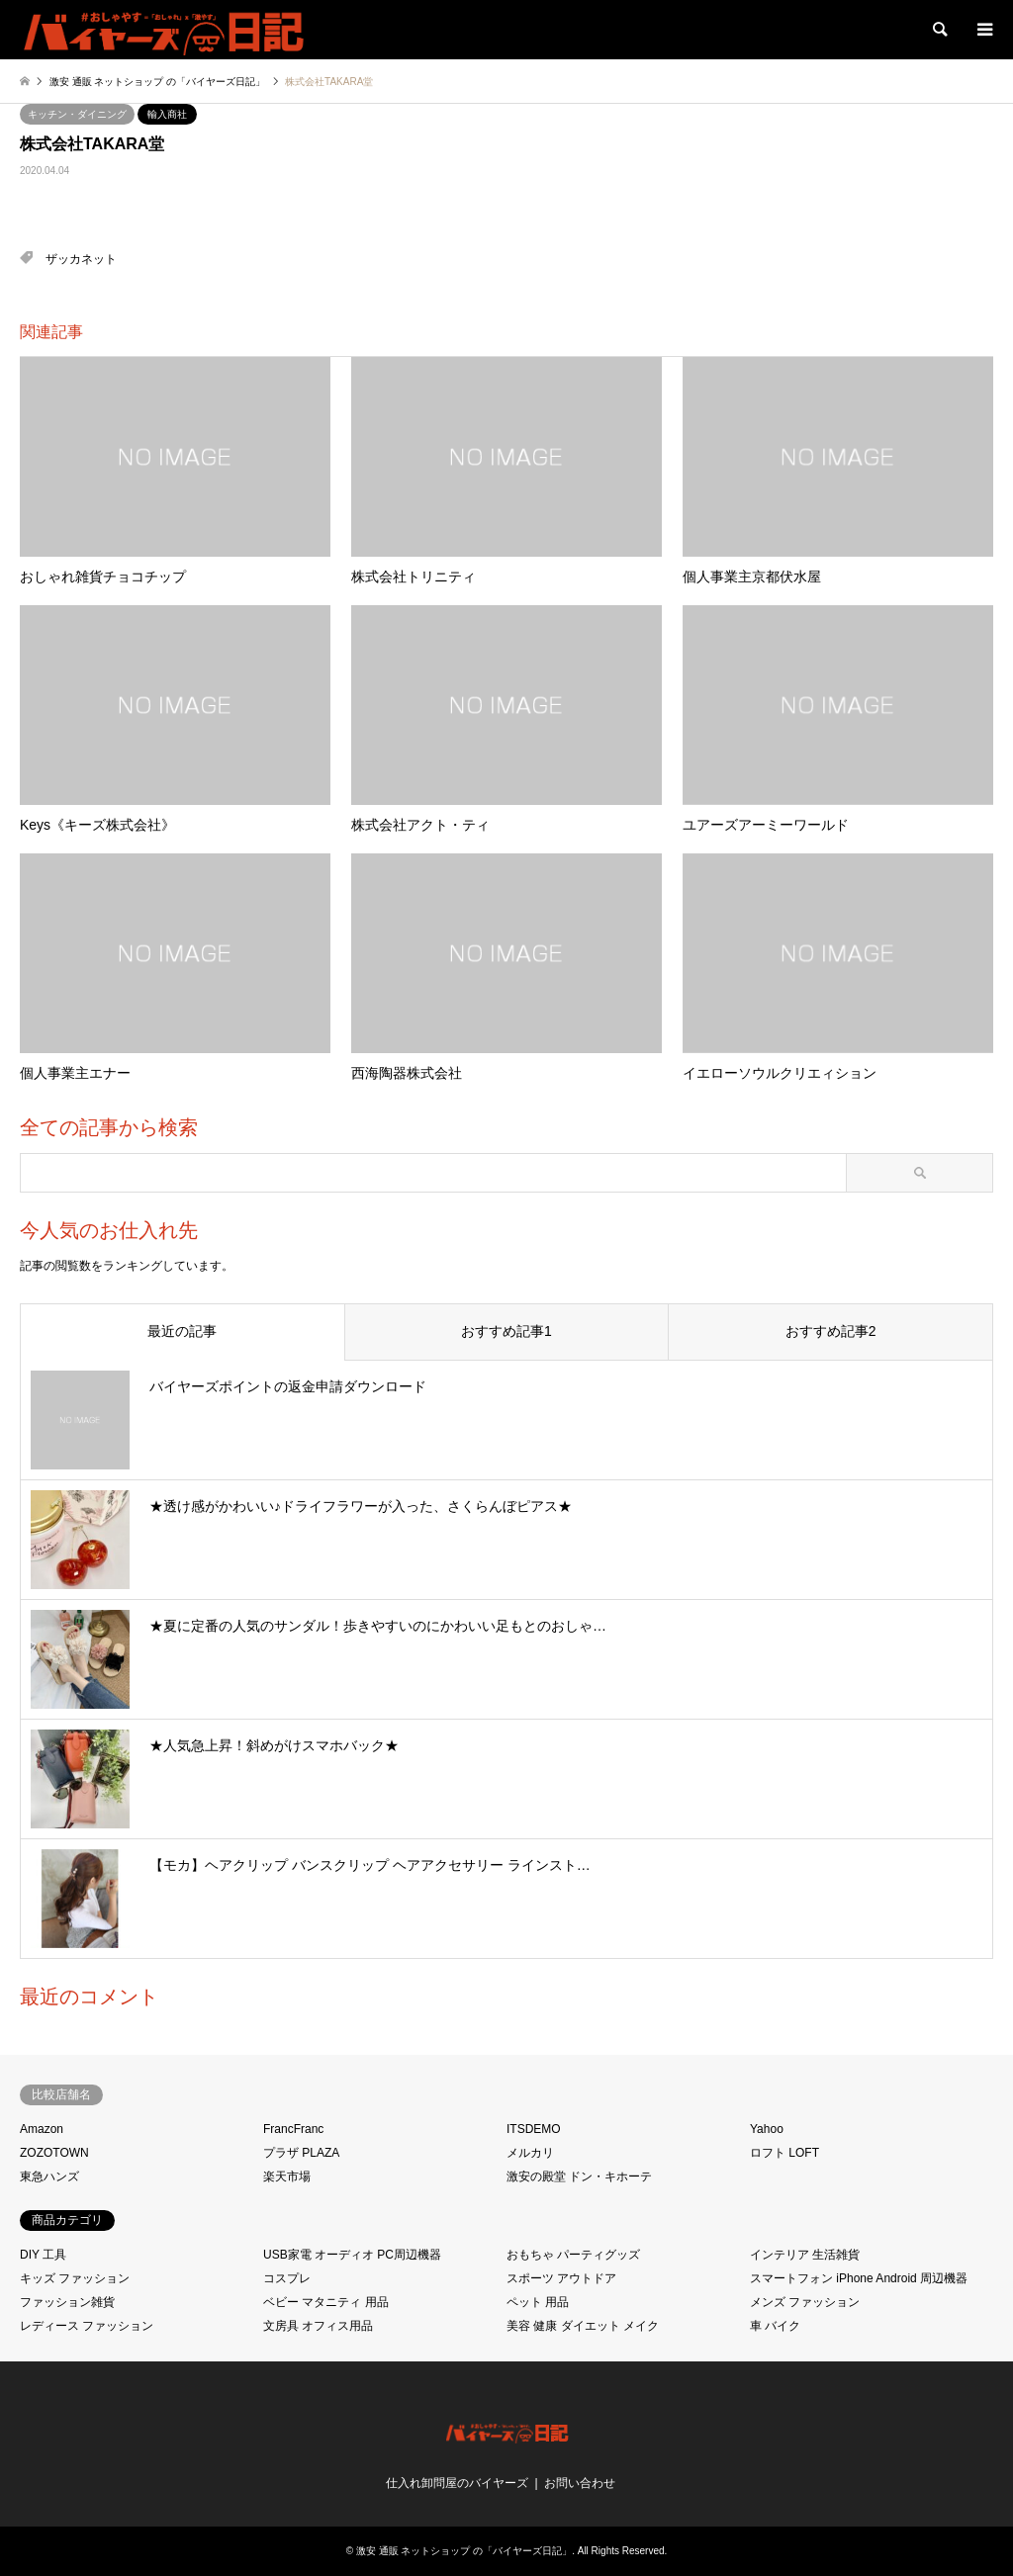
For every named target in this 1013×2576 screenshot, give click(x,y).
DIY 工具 (43, 2255)
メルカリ (530, 2153)
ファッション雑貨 (67, 2302)
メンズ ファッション (805, 2302)
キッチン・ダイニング (77, 114)
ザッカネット (81, 259)
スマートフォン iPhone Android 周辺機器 (858, 2278)
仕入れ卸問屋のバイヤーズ (457, 2483)
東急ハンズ (49, 2176)
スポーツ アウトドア (561, 2278)
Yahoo (766, 2129)
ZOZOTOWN (54, 2153)
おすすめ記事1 (506, 1331)
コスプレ (287, 2278)
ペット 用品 (537, 2302)
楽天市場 (287, 2176)
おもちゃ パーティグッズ (573, 2255)
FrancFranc (293, 2129)
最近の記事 (182, 1331)
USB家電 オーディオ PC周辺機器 (352, 2255)
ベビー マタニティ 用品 (326, 2302)
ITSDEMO (533, 2129)
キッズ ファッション (75, 2278)
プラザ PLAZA (301, 2153)
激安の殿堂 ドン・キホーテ (579, 2176)
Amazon (41, 2129)
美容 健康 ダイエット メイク (582, 2326)
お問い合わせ (579, 2483)
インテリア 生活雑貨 (805, 2255)
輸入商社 (167, 114)
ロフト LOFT (784, 2153)
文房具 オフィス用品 (318, 2326)
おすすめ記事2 (830, 1331)
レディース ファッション (86, 2326)
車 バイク (775, 2326)
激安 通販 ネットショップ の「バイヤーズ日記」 (464, 2550)
